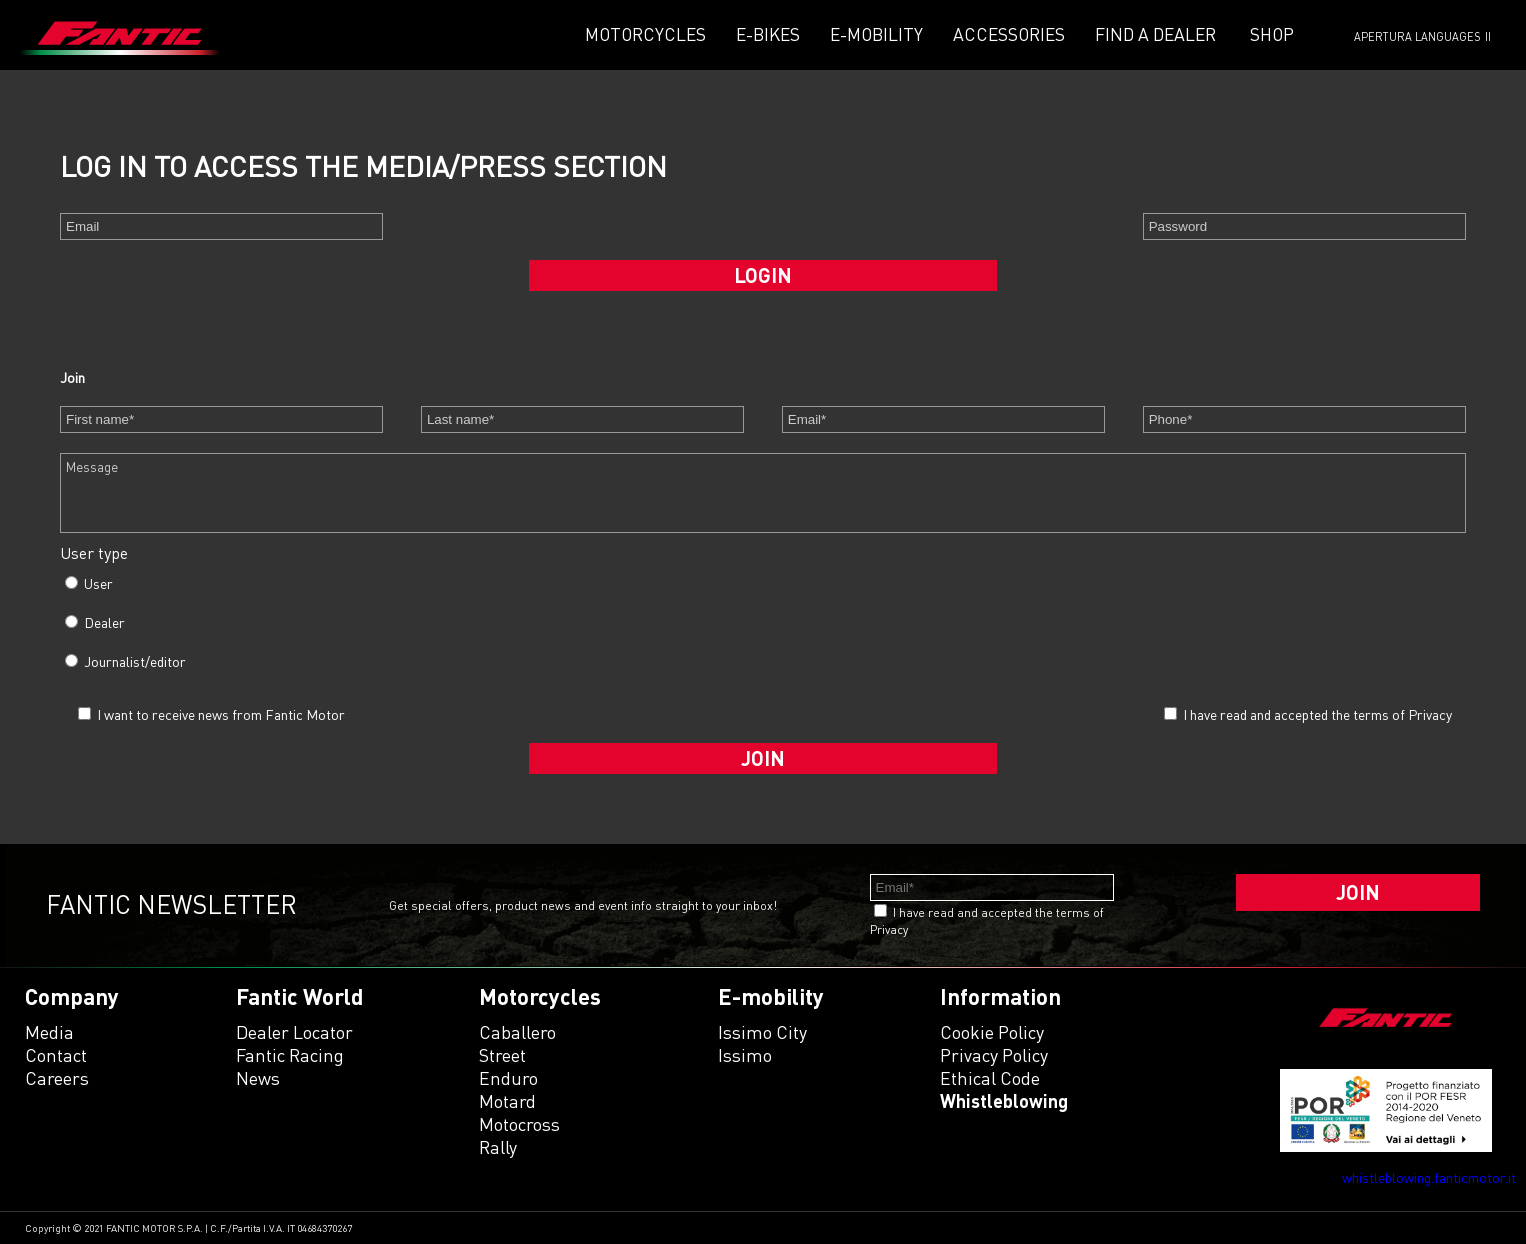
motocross (519, 1124)
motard (507, 1101)
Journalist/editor (125, 661)
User (89, 583)
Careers (57, 1078)
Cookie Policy (992, 1032)
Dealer (95, 622)
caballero (517, 1032)
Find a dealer (1155, 34)
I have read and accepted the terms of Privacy (1317, 714)
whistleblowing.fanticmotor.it (1429, 1177)
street (502, 1055)
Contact (56, 1055)
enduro (508, 1078)
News (258, 1078)
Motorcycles (645, 34)
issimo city (762, 1032)
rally (498, 1147)
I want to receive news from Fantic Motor (211, 714)
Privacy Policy (994, 1055)
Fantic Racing (290, 1055)
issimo (745, 1055)
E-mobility (876, 34)
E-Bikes (768, 34)
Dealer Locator (294, 1032)
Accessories (1009, 34)
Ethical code (990, 1078)
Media (49, 1032)
